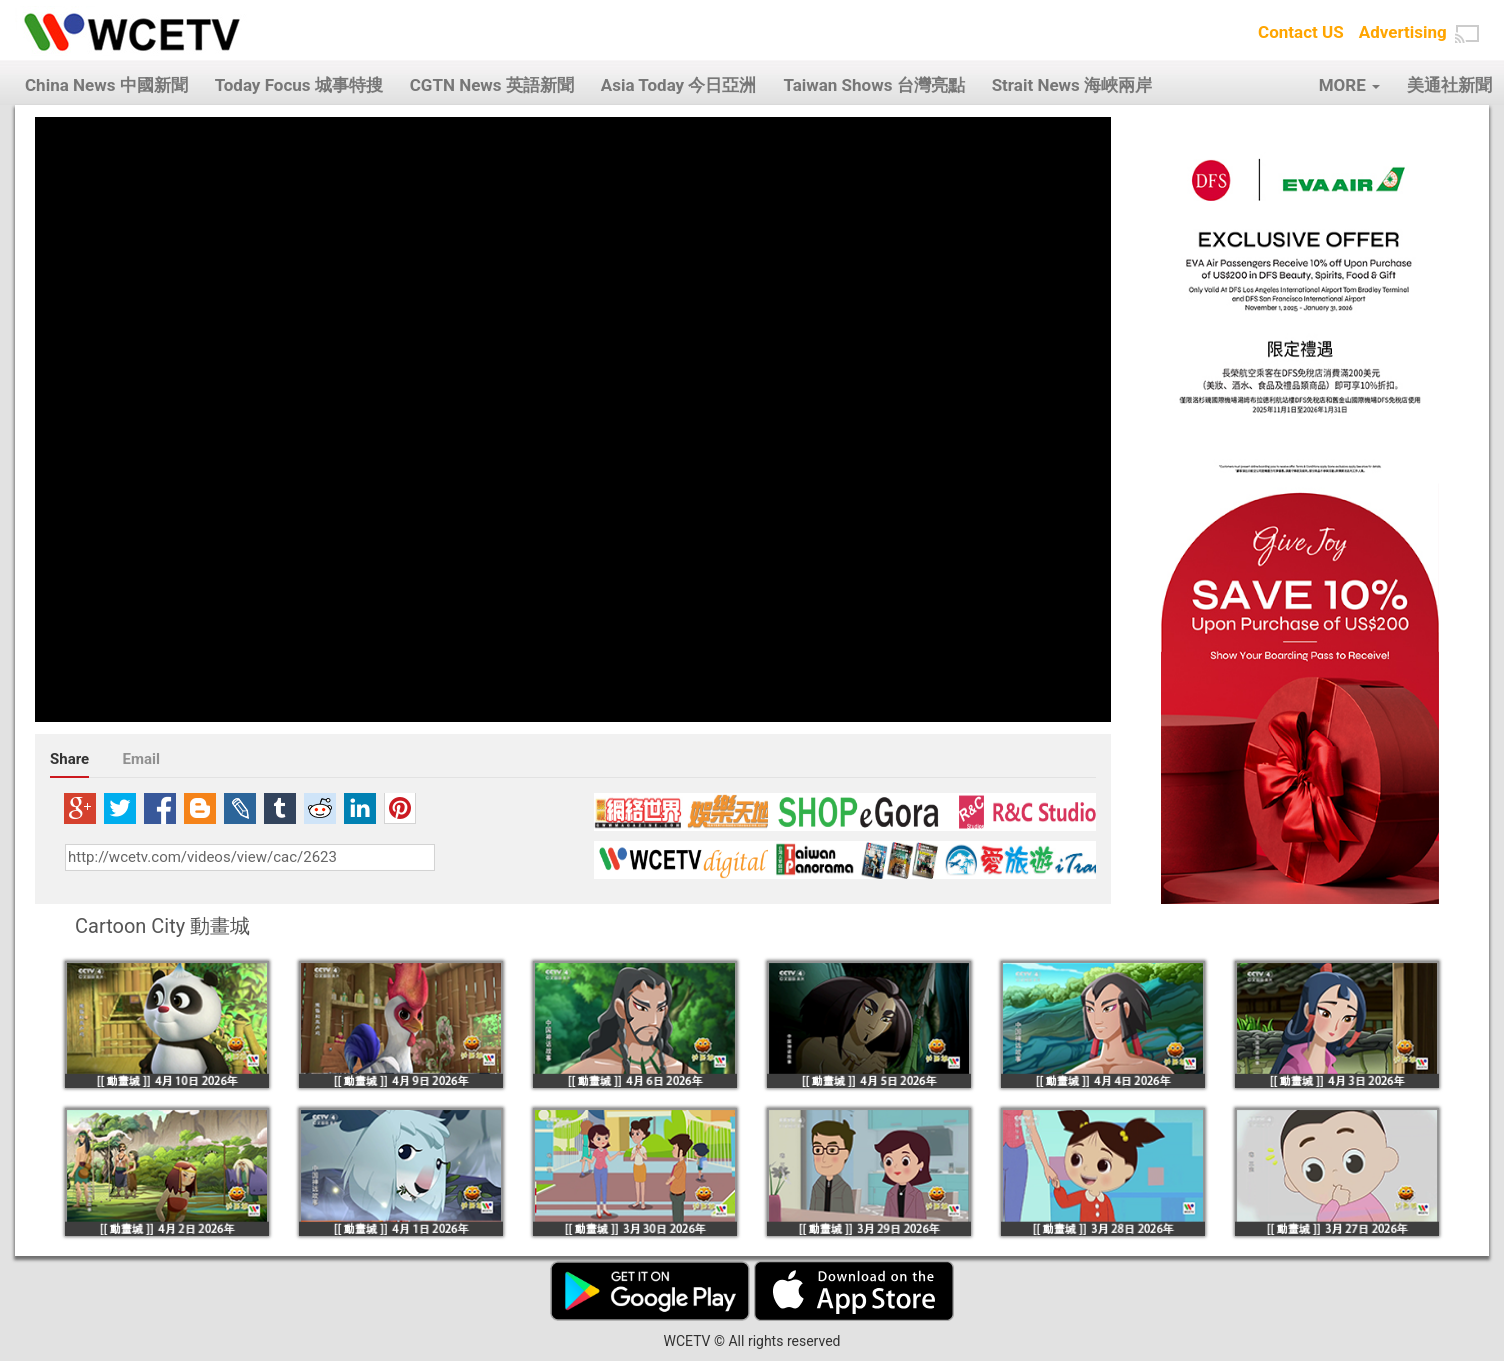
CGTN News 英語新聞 (492, 85)
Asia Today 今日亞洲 (679, 85)
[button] (1467, 34)
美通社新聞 (1449, 85)
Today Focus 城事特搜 (299, 85)
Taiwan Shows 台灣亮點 (873, 85)
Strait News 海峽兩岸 (1072, 85)
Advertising (1403, 32)
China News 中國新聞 (106, 85)
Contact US (1301, 32)
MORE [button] (1349, 85)
